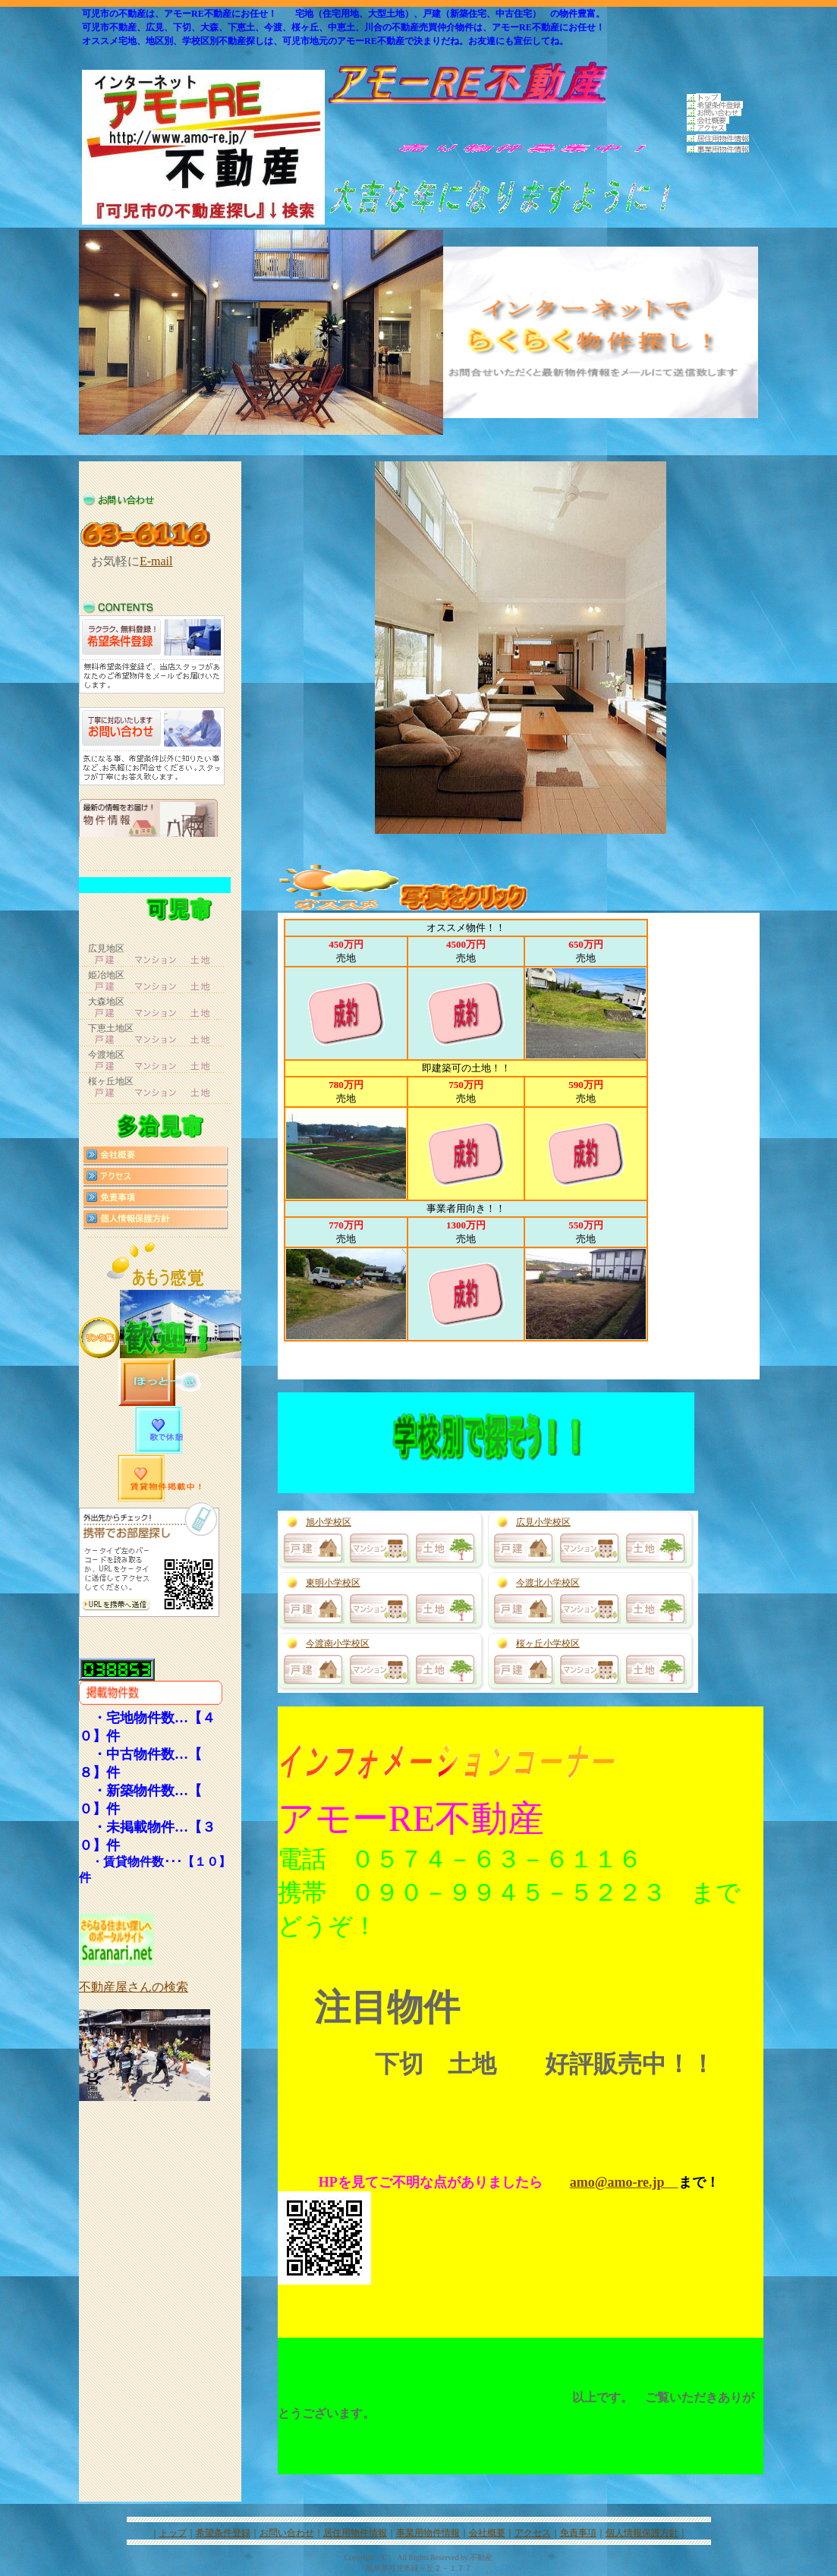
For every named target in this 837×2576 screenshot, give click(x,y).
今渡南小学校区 (338, 1643)
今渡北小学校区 (548, 1582)
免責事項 (578, 2532)
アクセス (532, 2532)
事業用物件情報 (428, 2532)
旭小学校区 (328, 1522)
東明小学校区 (333, 1582)
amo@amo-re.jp (624, 2182)
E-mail (156, 561)
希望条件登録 (223, 2532)
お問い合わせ (287, 2532)
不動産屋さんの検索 (133, 1986)
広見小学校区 (543, 1522)
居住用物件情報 (355, 2532)
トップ (173, 2532)
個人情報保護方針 (642, 2532)
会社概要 (487, 2532)
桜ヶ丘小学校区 (548, 1643)
